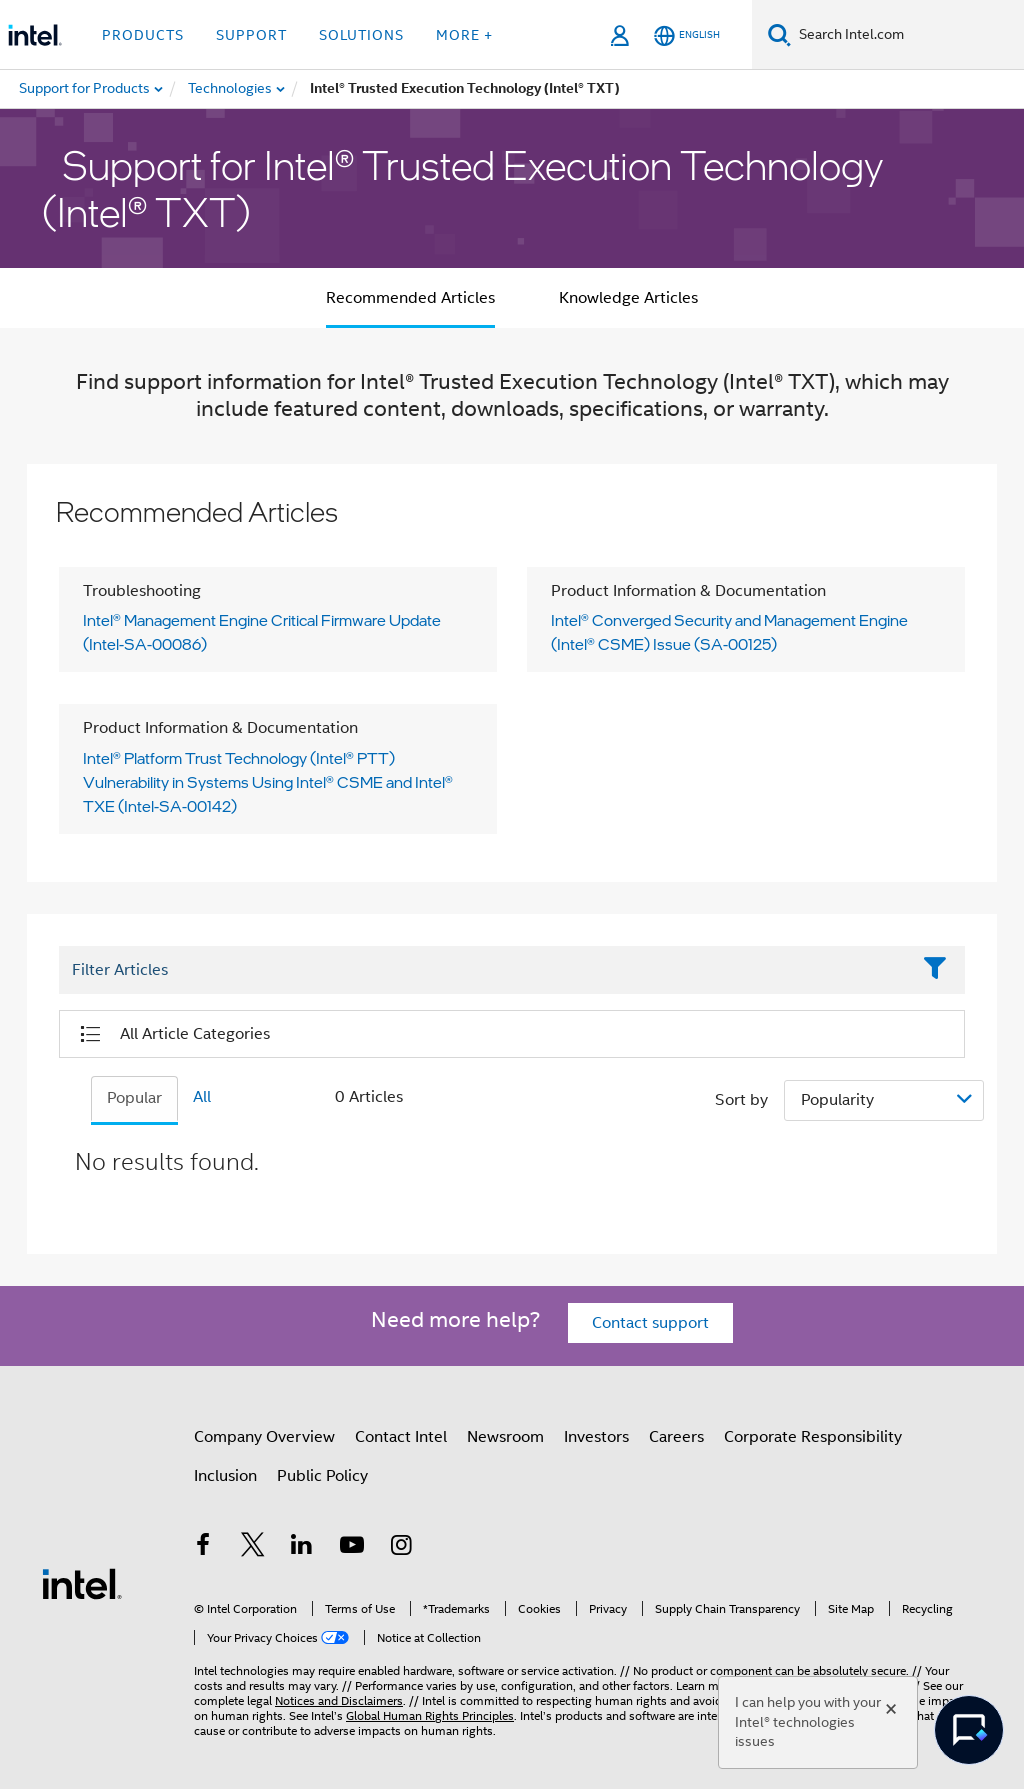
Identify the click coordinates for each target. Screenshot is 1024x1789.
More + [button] (464, 35)
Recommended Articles (410, 298)
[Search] (779, 34)
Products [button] (143, 35)
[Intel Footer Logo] (82, 1583)
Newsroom (505, 1437)
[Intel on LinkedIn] (302, 1548)
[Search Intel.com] (907, 35)
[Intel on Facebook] (203, 1548)
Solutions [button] (361, 35)
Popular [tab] (134, 1098)
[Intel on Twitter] (253, 1548)
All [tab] (202, 1097)
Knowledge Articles (628, 298)
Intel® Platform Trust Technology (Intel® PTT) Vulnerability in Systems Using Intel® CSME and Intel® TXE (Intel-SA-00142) (268, 782)
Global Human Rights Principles (430, 1715)
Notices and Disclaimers (339, 1700)
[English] (687, 35)
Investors (596, 1437)
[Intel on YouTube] (352, 1548)
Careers (676, 1437)
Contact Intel (401, 1437)
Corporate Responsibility (813, 1437)
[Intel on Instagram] (401, 1548)
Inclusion (225, 1476)
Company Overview (264, 1437)
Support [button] (251, 35)
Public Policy (322, 1476)
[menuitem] (231, 89)
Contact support (650, 1323)
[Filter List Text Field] (484, 970)
